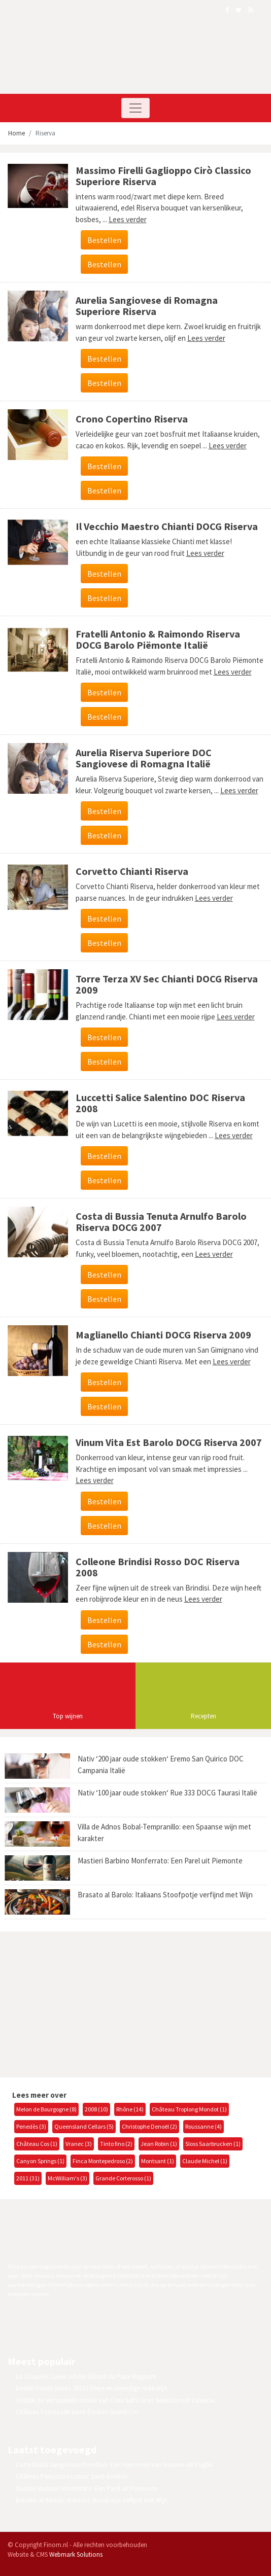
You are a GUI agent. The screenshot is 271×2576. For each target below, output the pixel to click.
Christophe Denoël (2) (149, 2126)
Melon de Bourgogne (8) (46, 2109)
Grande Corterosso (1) (123, 2178)
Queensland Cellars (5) (84, 2126)
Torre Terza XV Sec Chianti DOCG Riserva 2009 (167, 984)
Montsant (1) (157, 2161)
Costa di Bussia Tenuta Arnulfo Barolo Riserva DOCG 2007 (161, 1221)
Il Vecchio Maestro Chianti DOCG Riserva (167, 526)
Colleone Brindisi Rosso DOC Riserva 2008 (158, 1567)
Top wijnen (68, 1716)
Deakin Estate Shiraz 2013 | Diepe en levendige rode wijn (91, 2388)
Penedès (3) (31, 2126)
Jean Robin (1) (159, 2143)
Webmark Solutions (76, 2554)
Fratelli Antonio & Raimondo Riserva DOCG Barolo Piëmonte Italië (158, 639)
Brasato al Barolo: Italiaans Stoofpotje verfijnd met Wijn (165, 1894)
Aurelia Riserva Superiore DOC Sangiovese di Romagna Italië (144, 758)
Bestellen (104, 240)
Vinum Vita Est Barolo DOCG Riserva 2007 (169, 1442)
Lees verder (128, 219)
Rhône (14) (130, 2109)
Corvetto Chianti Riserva (132, 871)
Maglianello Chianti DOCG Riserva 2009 (163, 1334)
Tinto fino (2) (116, 2143)
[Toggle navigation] (135, 108)
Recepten (203, 1716)
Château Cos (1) (36, 2143)
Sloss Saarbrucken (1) (213, 2143)
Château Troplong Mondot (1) (189, 2109)
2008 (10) (96, 2109)
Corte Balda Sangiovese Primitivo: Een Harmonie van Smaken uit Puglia (114, 2464)
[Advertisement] (84, 2002)
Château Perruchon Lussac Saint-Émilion (72, 2476)
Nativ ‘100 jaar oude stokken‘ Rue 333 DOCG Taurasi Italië (167, 1792)
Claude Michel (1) (204, 2161)
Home (16, 133)
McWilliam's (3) (67, 2178)
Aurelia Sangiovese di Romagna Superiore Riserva (147, 305)
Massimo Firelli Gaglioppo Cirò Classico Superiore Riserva (163, 176)
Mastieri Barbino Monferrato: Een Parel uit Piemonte (160, 1860)
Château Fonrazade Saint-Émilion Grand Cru (77, 2412)
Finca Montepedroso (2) (103, 2161)
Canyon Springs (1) (40, 2161)
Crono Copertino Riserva (132, 418)
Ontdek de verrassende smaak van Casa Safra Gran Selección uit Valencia (115, 2400)
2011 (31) (28, 2178)
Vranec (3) (78, 2143)
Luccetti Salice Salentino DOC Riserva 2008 (160, 1103)
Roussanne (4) (203, 2126)
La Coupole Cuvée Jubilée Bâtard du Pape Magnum (86, 2376)
